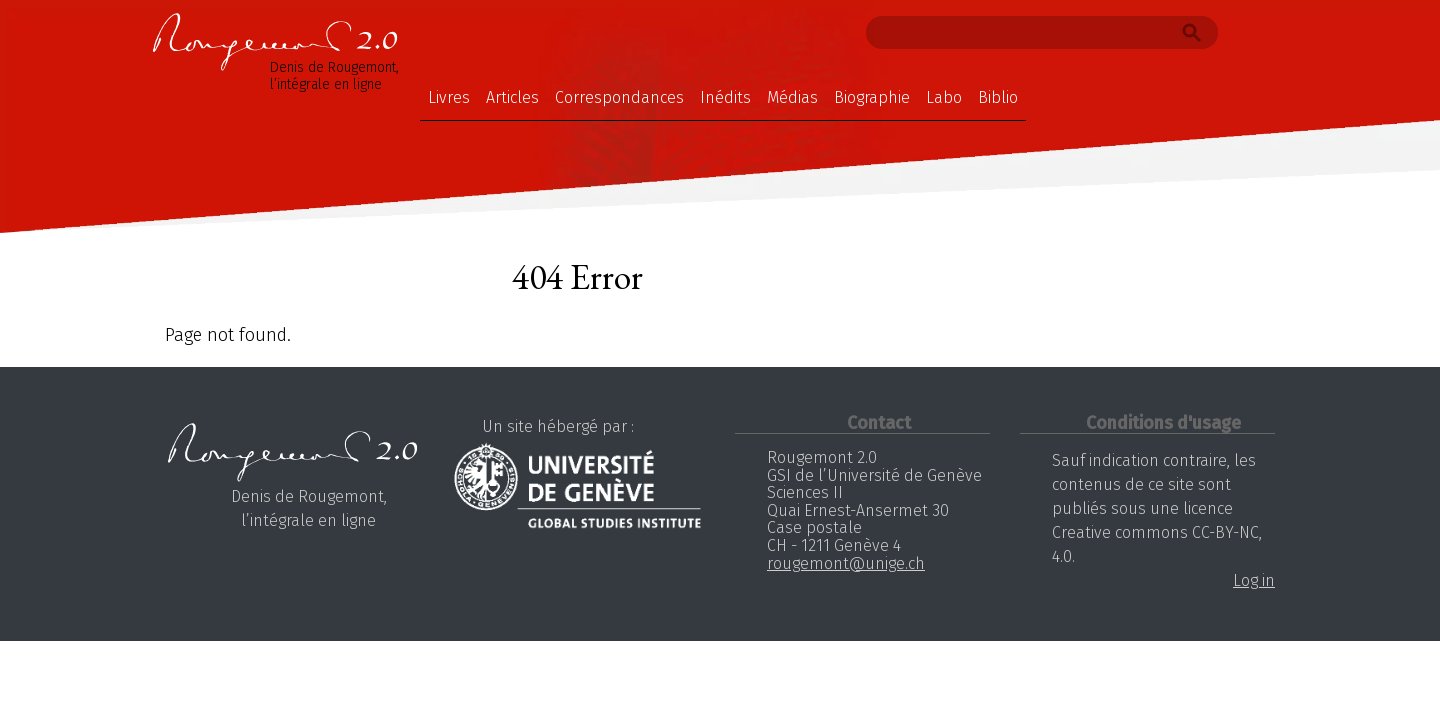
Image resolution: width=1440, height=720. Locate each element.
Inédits (725, 97)
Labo (944, 97)
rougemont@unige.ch (846, 563)
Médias (792, 97)
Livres (449, 97)
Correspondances (619, 97)
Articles (512, 97)
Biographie (872, 97)
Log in (1254, 580)
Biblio (998, 97)
